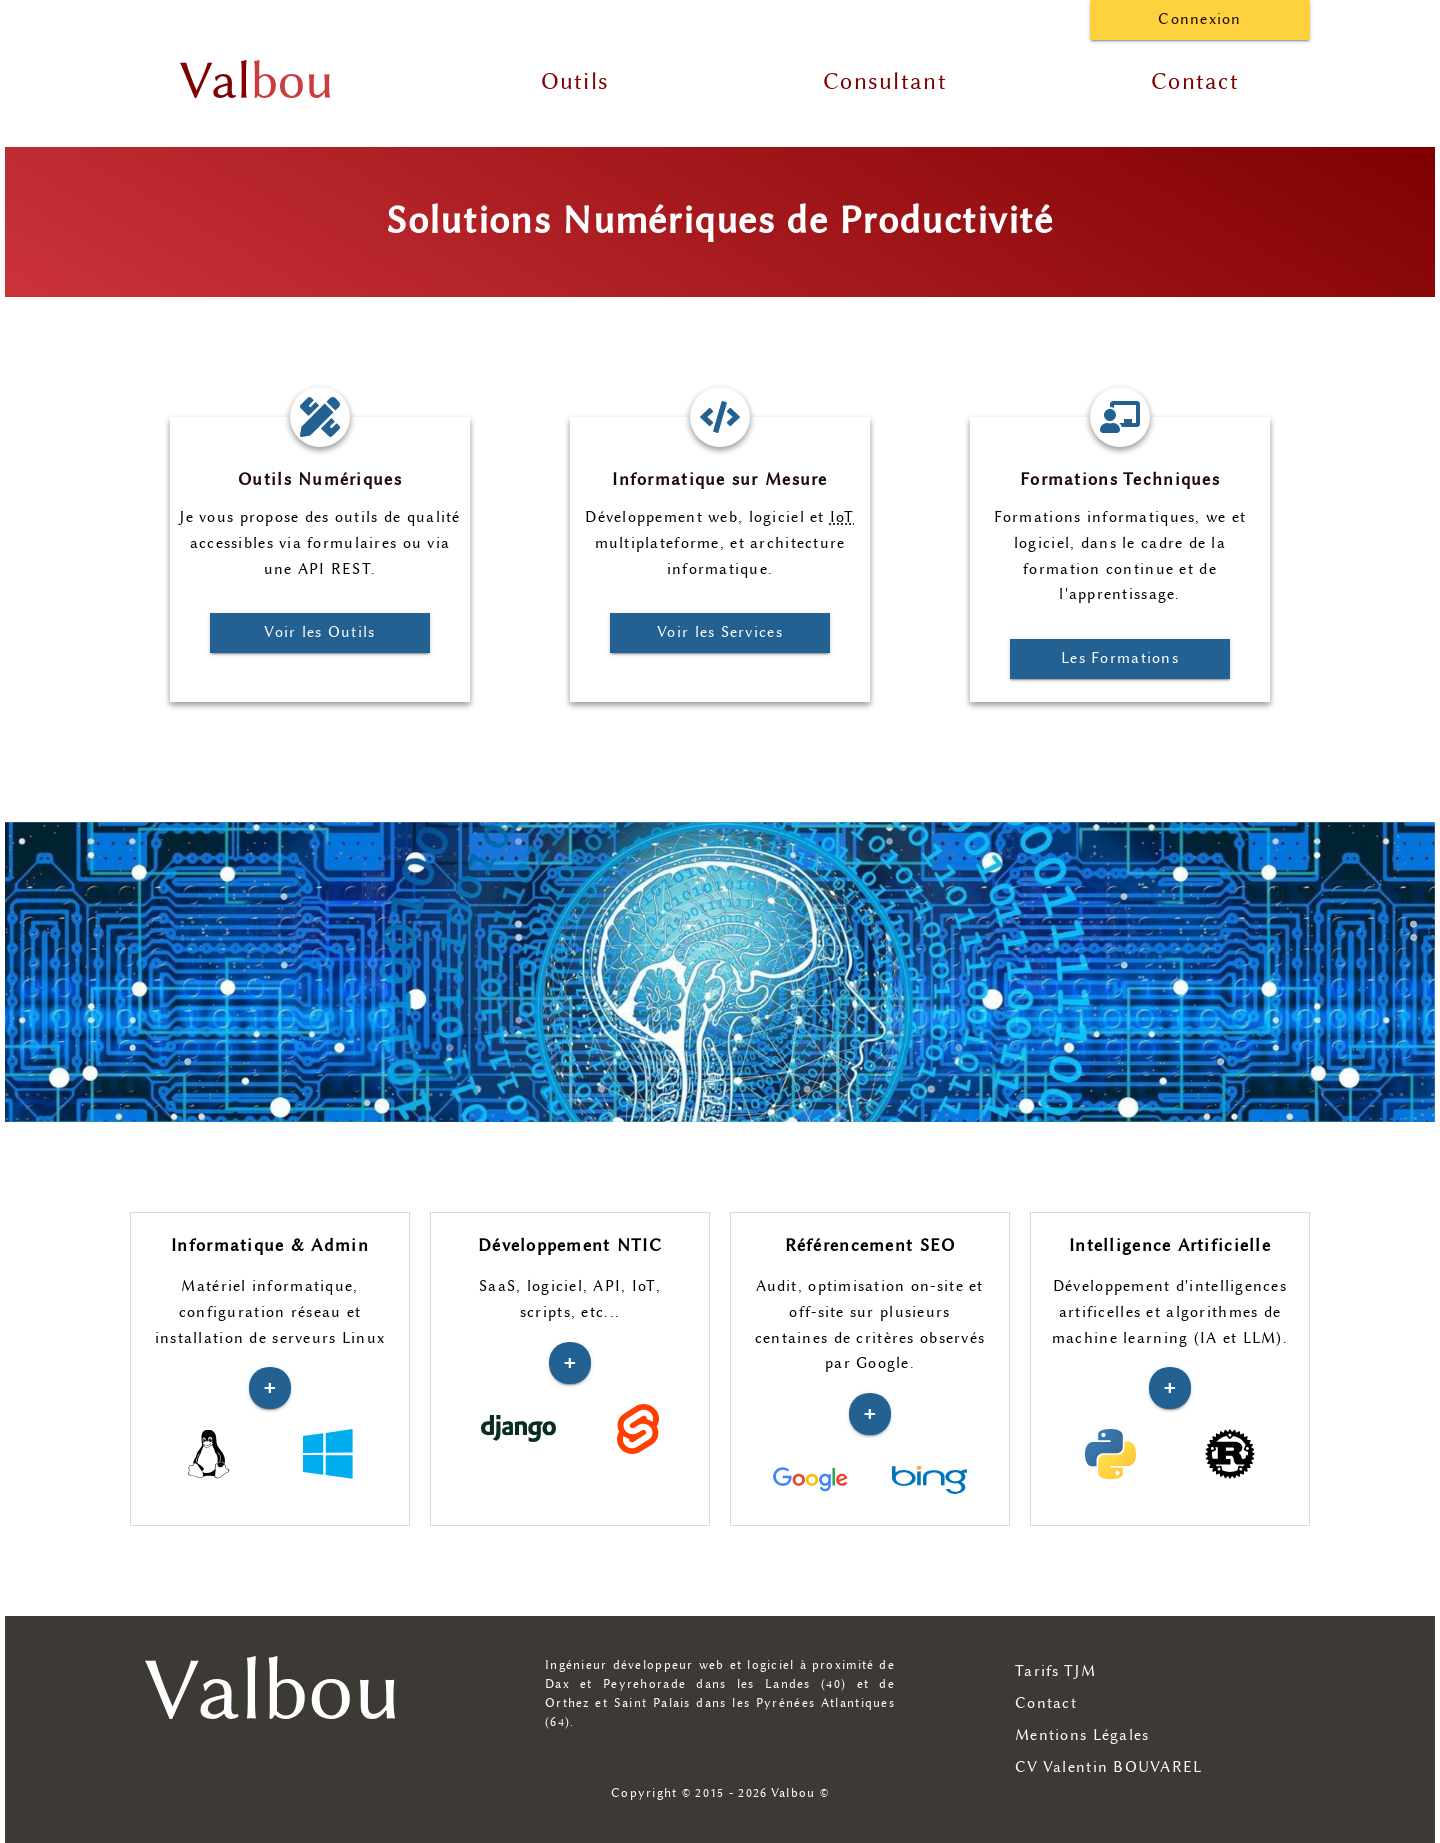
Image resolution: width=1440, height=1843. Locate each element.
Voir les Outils (319, 632)
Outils (575, 82)
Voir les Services (720, 632)
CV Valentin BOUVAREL (1109, 1767)
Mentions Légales (1082, 1735)
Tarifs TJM (1055, 1671)
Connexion (1200, 19)
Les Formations (1120, 658)
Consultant (885, 82)
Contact (1195, 82)
